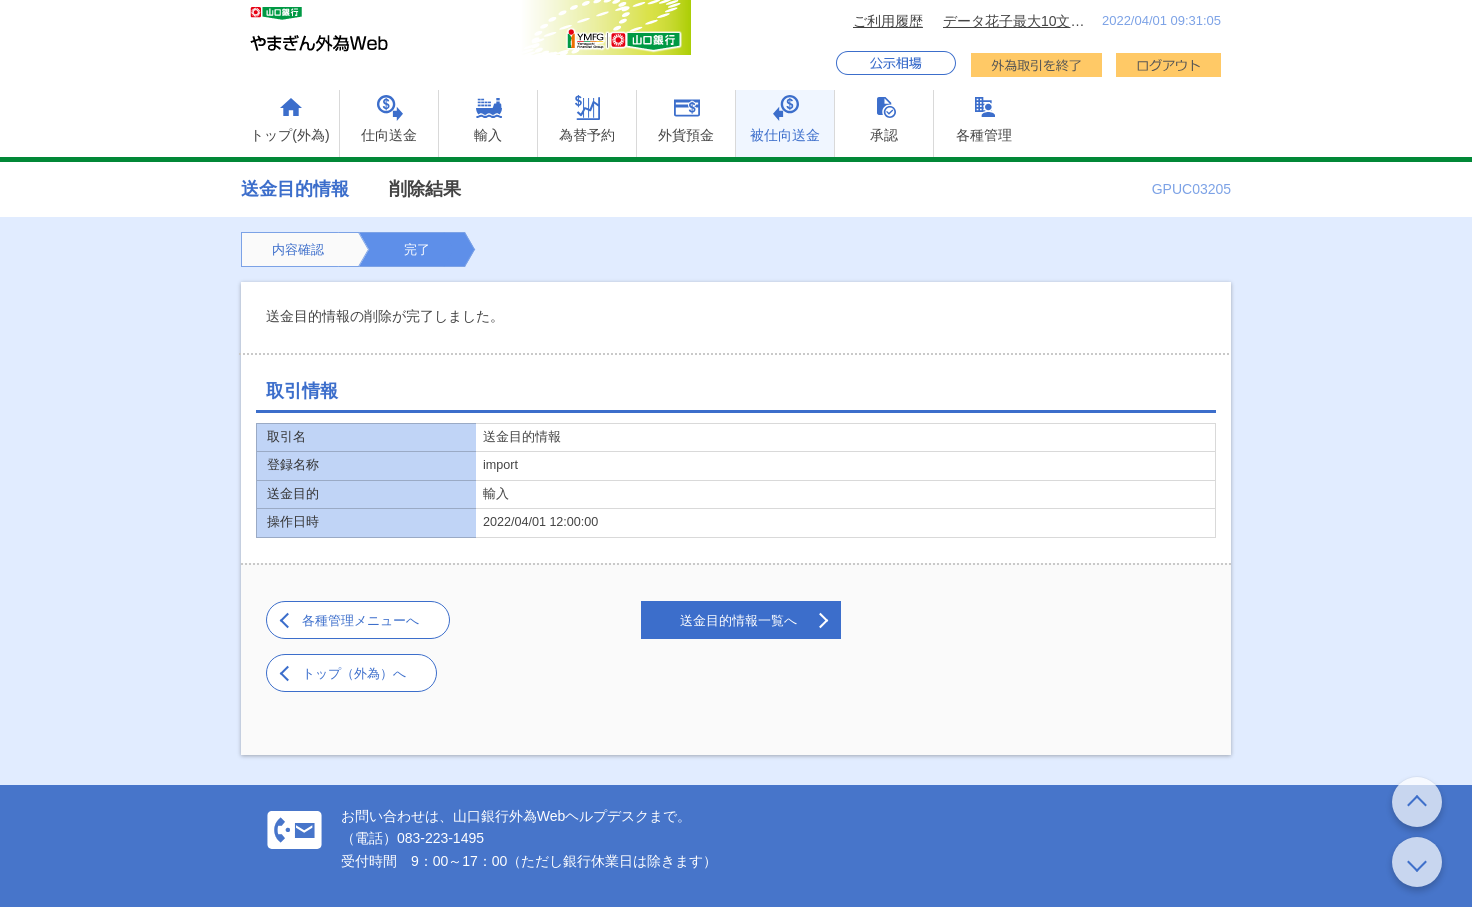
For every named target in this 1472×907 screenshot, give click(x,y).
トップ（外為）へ (354, 673)
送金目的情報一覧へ (738, 620)
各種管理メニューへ (360, 620)
